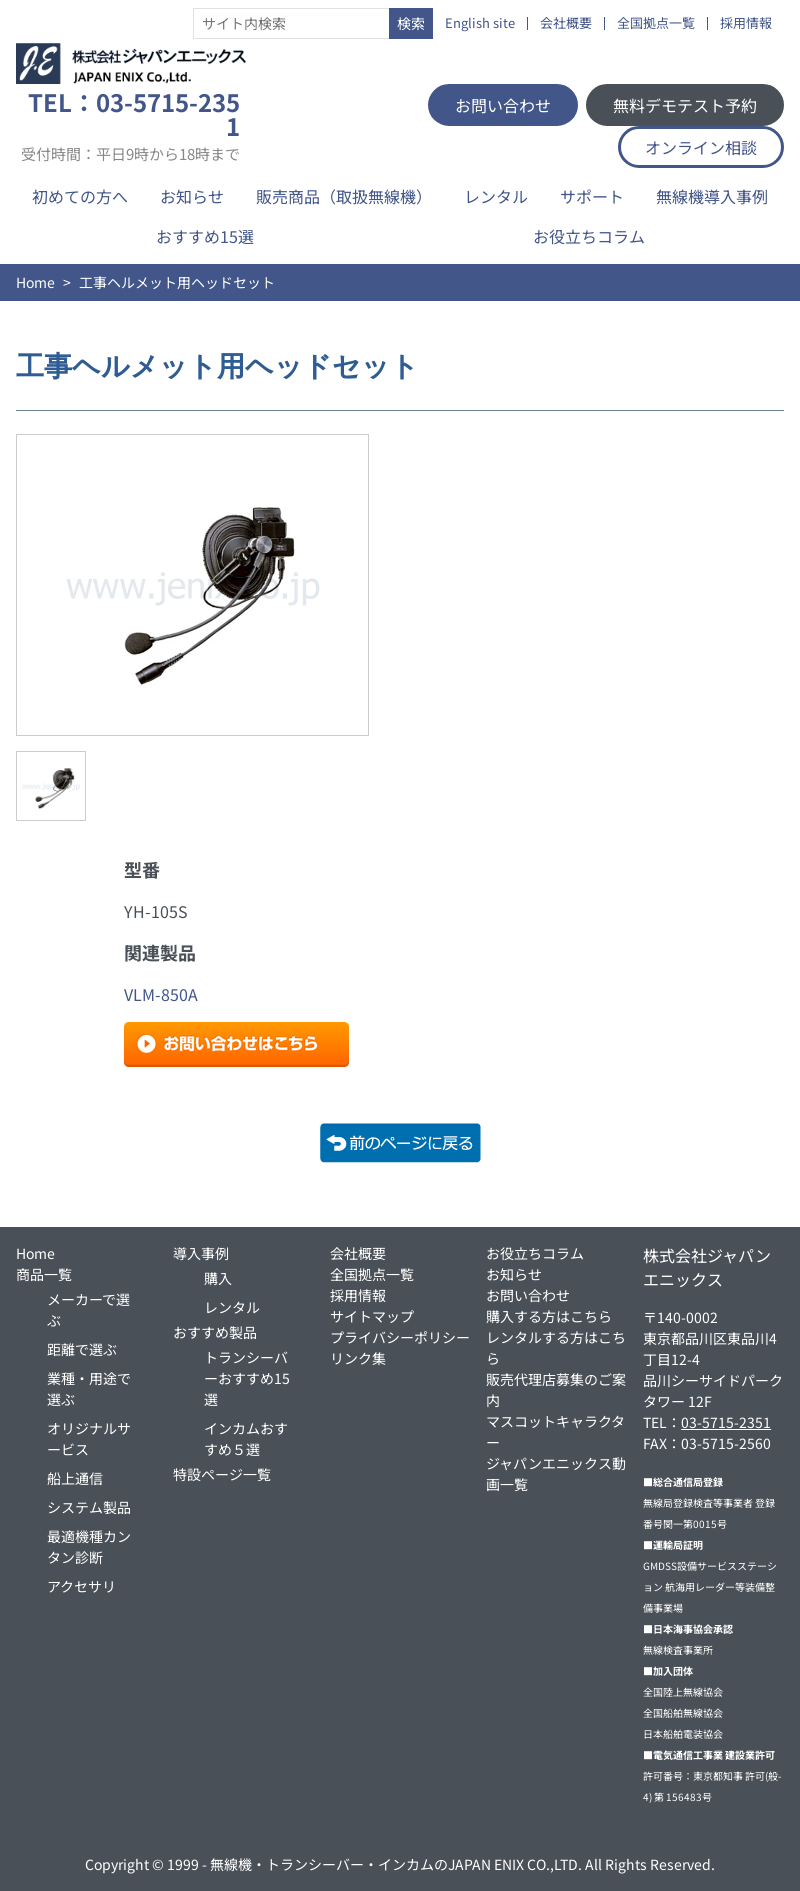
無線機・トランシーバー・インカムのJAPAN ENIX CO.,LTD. (396, 1864)
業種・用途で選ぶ (89, 1388)
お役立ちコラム (589, 236)
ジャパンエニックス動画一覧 (556, 1473)
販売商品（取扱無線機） (344, 196)
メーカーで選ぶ (88, 1309)
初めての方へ (80, 196)
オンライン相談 (701, 147)
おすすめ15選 (205, 236)
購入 (218, 1278)
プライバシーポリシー (400, 1337)
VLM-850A (161, 994)
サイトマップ (372, 1316)
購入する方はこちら (549, 1316)
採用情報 (746, 23)
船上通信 (75, 1478)
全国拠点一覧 (656, 23)
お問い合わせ (503, 105)
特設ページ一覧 (222, 1474)
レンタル (496, 196)
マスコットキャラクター (555, 1431)
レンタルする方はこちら (556, 1347)
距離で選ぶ (82, 1349)
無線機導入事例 (712, 196)
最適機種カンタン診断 (89, 1546)
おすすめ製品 (215, 1332)
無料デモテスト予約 (685, 105)
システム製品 (89, 1507)
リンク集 (358, 1358)
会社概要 (566, 23)
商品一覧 (44, 1274)
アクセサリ (81, 1586)
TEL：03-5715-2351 (130, 126)
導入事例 (201, 1253)
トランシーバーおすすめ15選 (247, 1378)
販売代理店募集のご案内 (556, 1389)
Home (35, 282)
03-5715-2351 (726, 1422)
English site (480, 23)
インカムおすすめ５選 (246, 1438)
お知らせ (192, 196)
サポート (592, 196)
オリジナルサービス (89, 1438)
